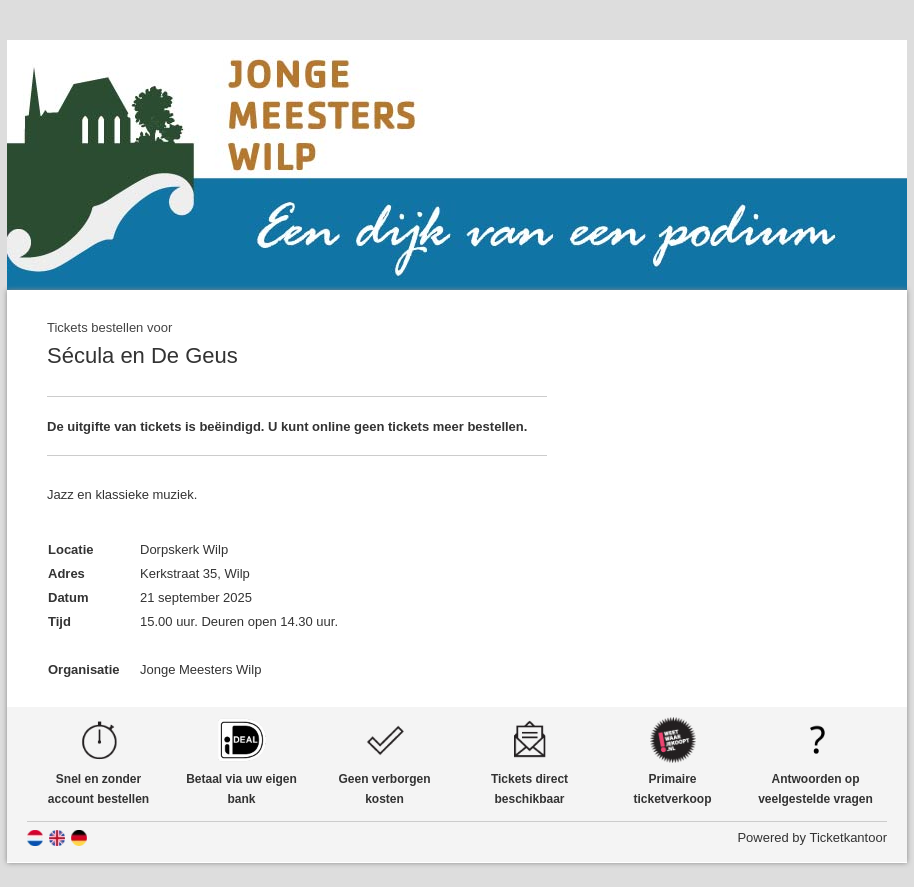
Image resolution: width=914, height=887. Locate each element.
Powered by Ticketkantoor (812, 837)
